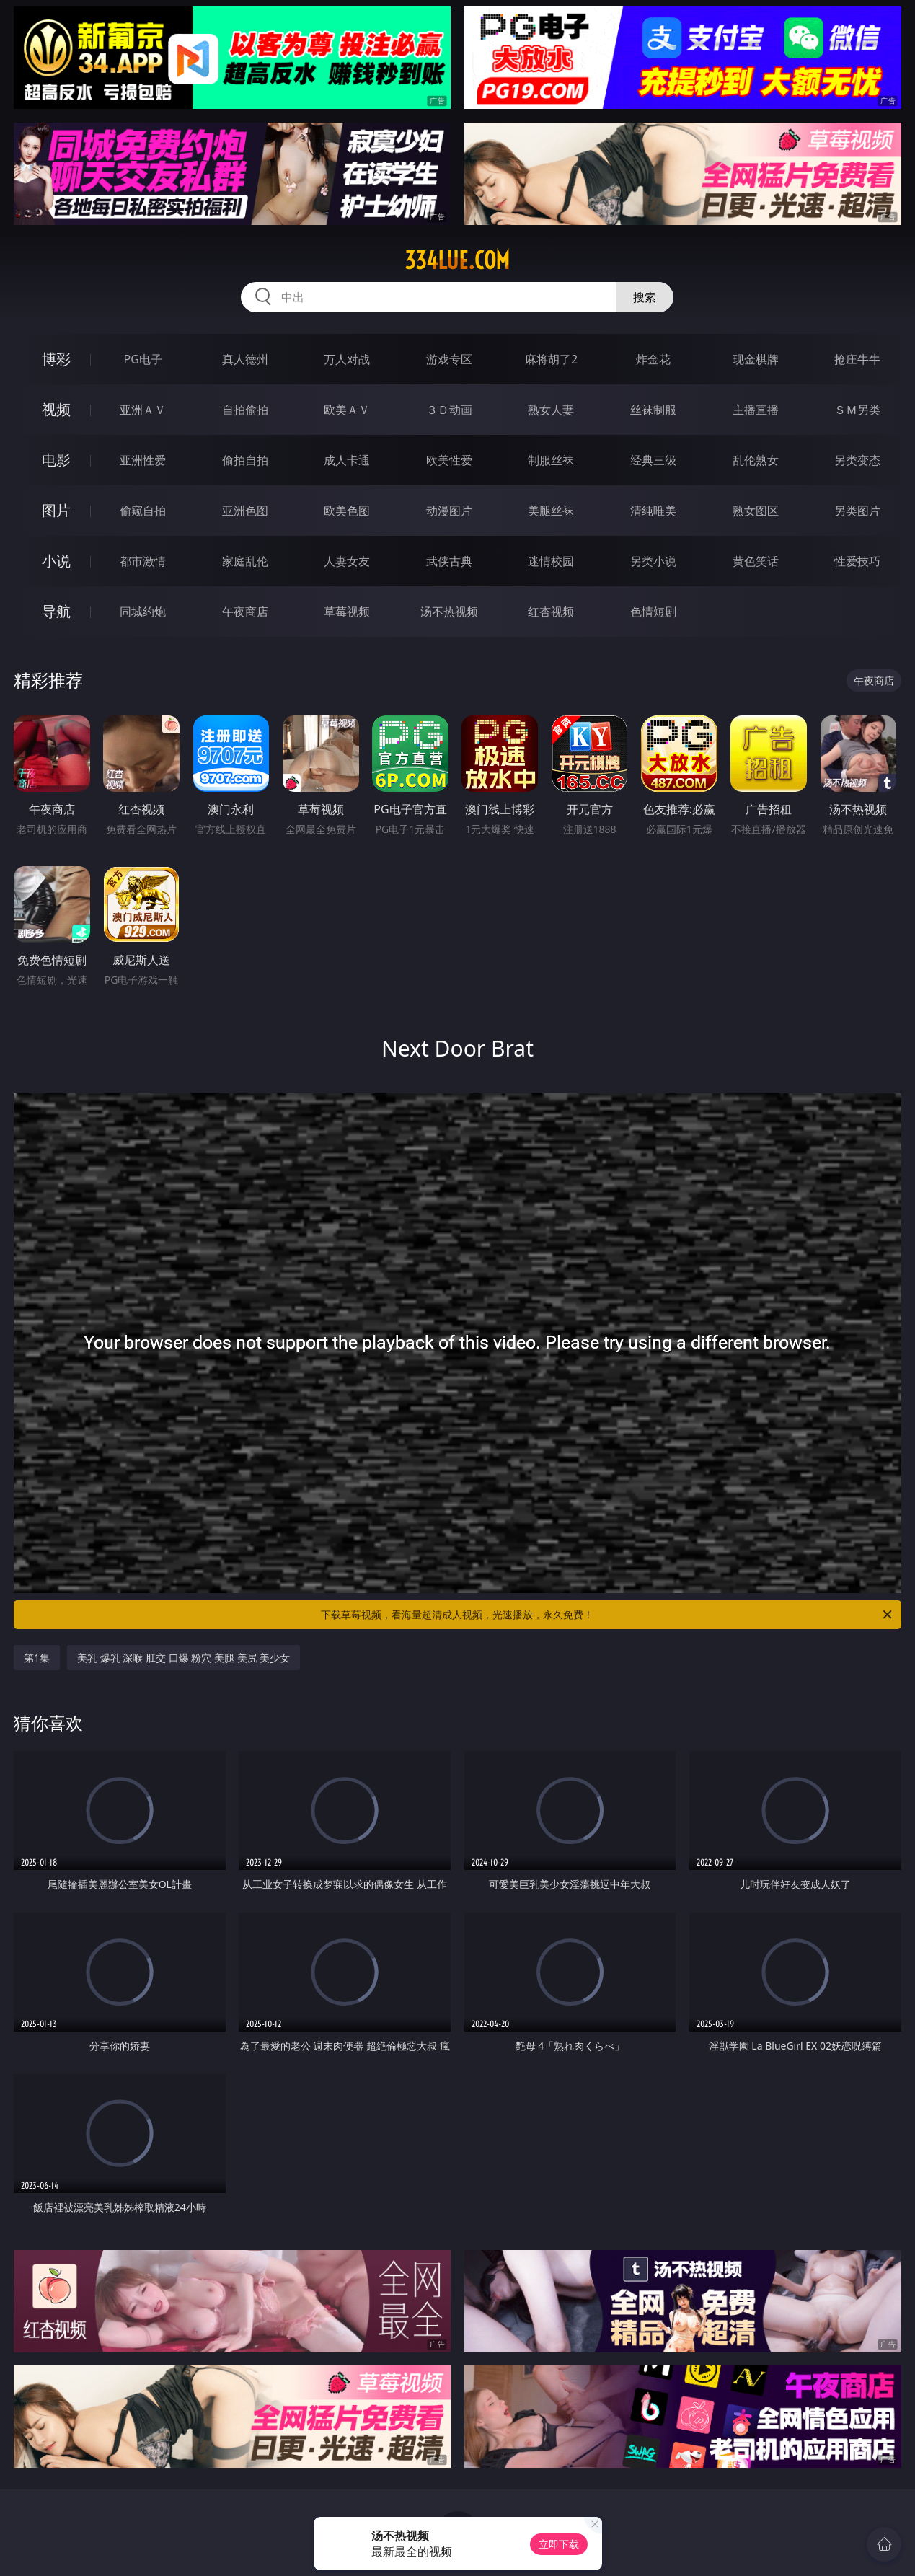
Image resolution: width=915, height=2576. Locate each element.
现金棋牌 (756, 359)
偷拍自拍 (245, 460)
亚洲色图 (245, 511)
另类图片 (857, 511)
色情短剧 (653, 611)
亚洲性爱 (143, 460)
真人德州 (245, 359)
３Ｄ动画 (449, 410)
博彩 (56, 359)
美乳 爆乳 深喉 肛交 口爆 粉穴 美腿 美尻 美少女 (183, 1657)
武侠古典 (449, 561)
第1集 (37, 1657)
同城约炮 (143, 611)
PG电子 (143, 359)
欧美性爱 (449, 460)
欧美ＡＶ (347, 410)
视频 (56, 409)
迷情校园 (551, 561)
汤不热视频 (449, 611)
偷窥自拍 (143, 511)
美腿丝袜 (551, 511)
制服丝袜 (551, 460)
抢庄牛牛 (857, 359)
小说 (56, 560)
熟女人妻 (551, 410)
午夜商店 (245, 611)
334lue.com (457, 260)
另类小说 (653, 561)
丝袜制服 (653, 410)
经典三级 (653, 460)
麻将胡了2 (551, 359)
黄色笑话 (756, 561)
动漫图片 (449, 511)
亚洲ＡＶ (143, 410)
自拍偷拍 (245, 410)
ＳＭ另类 (857, 410)
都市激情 (143, 561)
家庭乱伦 (245, 561)
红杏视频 (551, 611)
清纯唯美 (653, 511)
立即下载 (559, 2544)
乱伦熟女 (756, 460)
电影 (56, 459)
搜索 (644, 297)
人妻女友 (347, 561)
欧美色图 (347, 511)
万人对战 (347, 359)
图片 (56, 510)
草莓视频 (347, 611)
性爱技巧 (857, 561)
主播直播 (756, 410)
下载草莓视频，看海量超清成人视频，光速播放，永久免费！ (607, 1614)
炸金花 (653, 359)
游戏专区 (449, 359)
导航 (56, 611)
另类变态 (857, 460)
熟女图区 (756, 511)
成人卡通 (347, 460)
